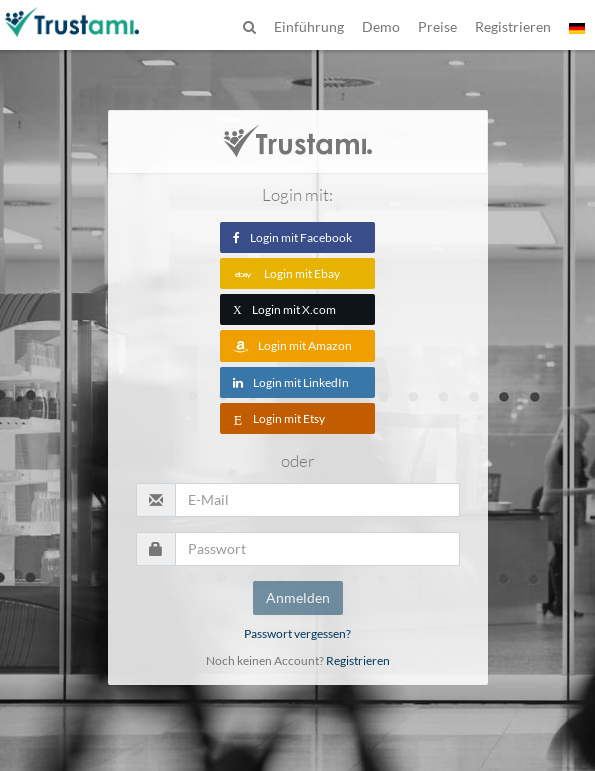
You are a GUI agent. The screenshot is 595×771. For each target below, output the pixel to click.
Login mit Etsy (279, 418)
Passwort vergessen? (297, 633)
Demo (381, 26)
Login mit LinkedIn (291, 382)
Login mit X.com (284, 309)
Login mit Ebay (286, 273)
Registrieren (358, 660)
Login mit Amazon (292, 345)
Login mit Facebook (292, 237)
